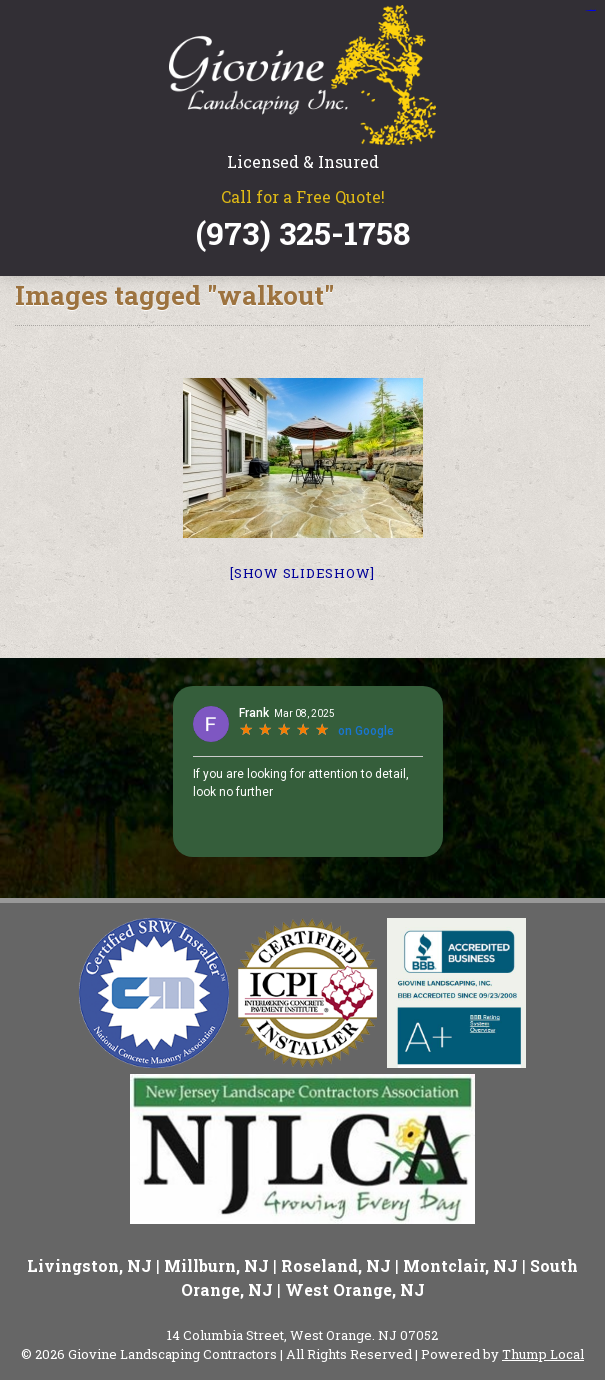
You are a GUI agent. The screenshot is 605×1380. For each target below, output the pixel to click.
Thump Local (543, 1354)
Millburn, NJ (216, 1265)
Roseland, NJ (336, 1265)
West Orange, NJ (355, 1289)
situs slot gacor (590, 10)
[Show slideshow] (302, 573)
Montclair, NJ (460, 1265)
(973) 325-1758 (303, 233)
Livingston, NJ (89, 1265)
